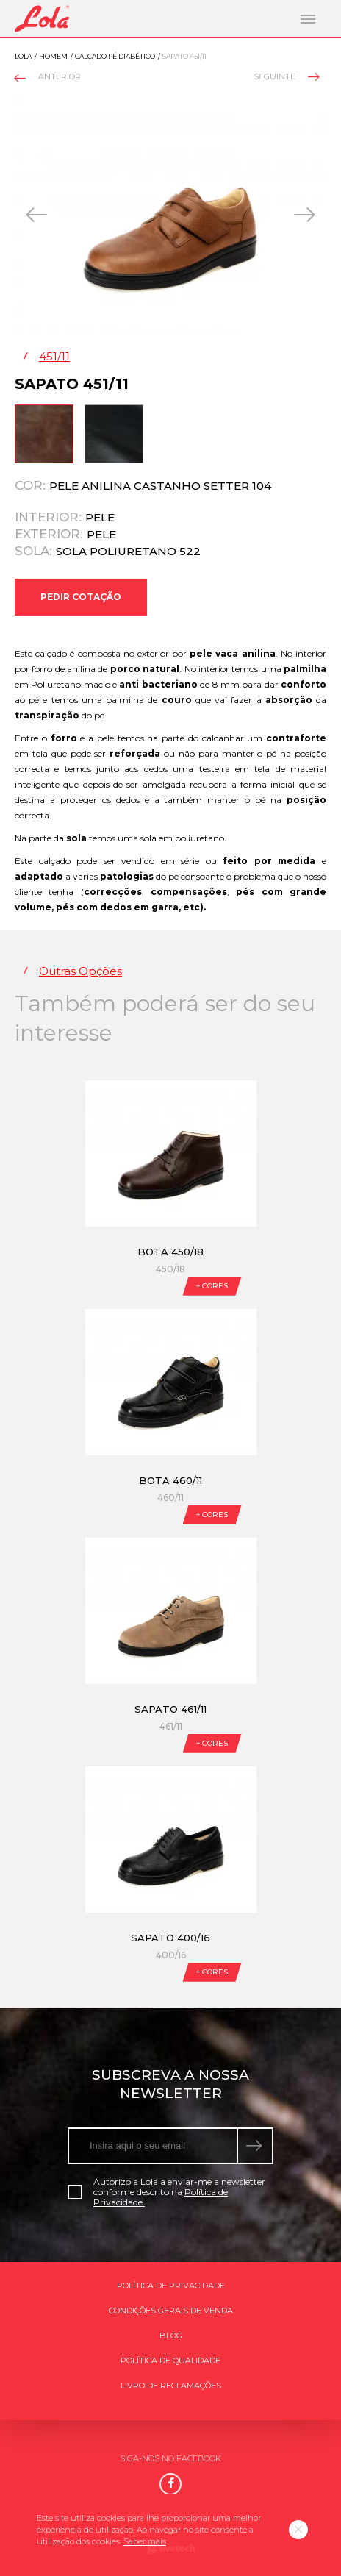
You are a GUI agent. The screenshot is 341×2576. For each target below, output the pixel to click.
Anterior (48, 77)
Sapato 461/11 (170, 1709)
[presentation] (37, 214)
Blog (170, 2335)
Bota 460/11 (170, 1480)
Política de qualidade (170, 2360)
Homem (53, 56)
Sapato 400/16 (170, 1938)
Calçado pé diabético (115, 56)
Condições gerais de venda (171, 2310)
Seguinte (285, 76)
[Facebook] (170, 2484)
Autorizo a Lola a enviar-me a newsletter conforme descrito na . (166, 2192)
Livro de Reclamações (171, 2385)
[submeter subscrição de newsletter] (255, 2145)
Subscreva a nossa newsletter (170, 2084)
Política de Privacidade (171, 2285)
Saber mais (144, 2541)
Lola (23, 56)
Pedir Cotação (80, 596)
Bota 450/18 (170, 1251)
